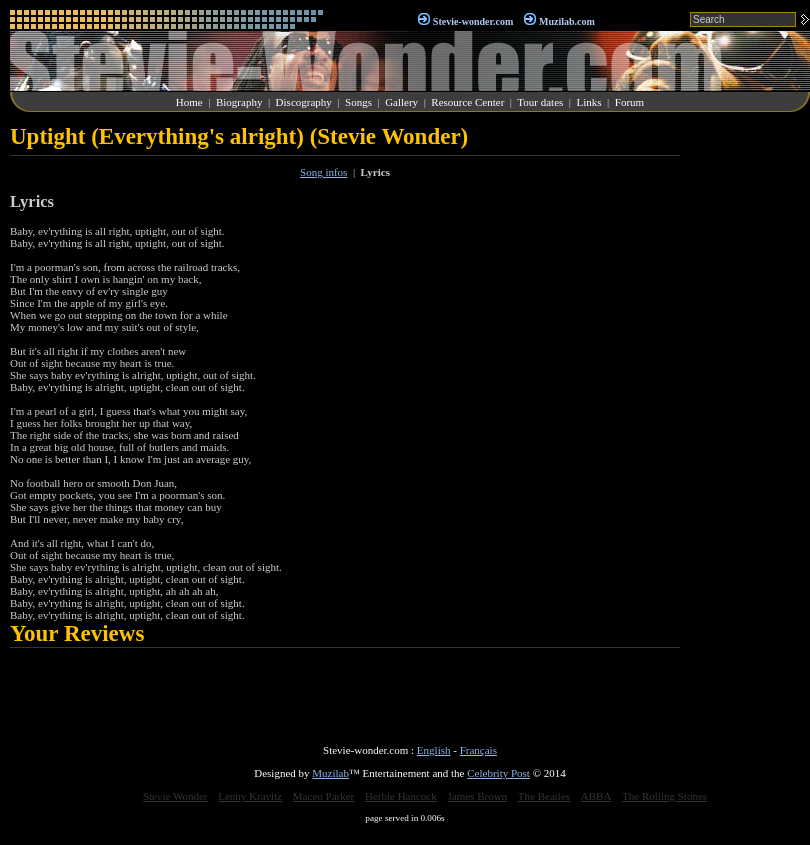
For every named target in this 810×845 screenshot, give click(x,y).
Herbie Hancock (401, 796)
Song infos (323, 172)
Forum (629, 102)
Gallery (401, 102)
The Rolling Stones (664, 796)
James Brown (478, 796)
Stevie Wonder (175, 796)
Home (189, 102)
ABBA (596, 796)
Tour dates (540, 102)
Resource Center (467, 102)
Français (478, 750)
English (434, 750)
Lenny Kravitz (250, 796)
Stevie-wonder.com (473, 21)
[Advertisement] (750, 424)
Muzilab (330, 773)
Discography (304, 102)
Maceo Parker (323, 796)
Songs (358, 102)
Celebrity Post (498, 773)
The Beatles (544, 796)
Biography (239, 102)
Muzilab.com (567, 21)
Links (589, 102)
